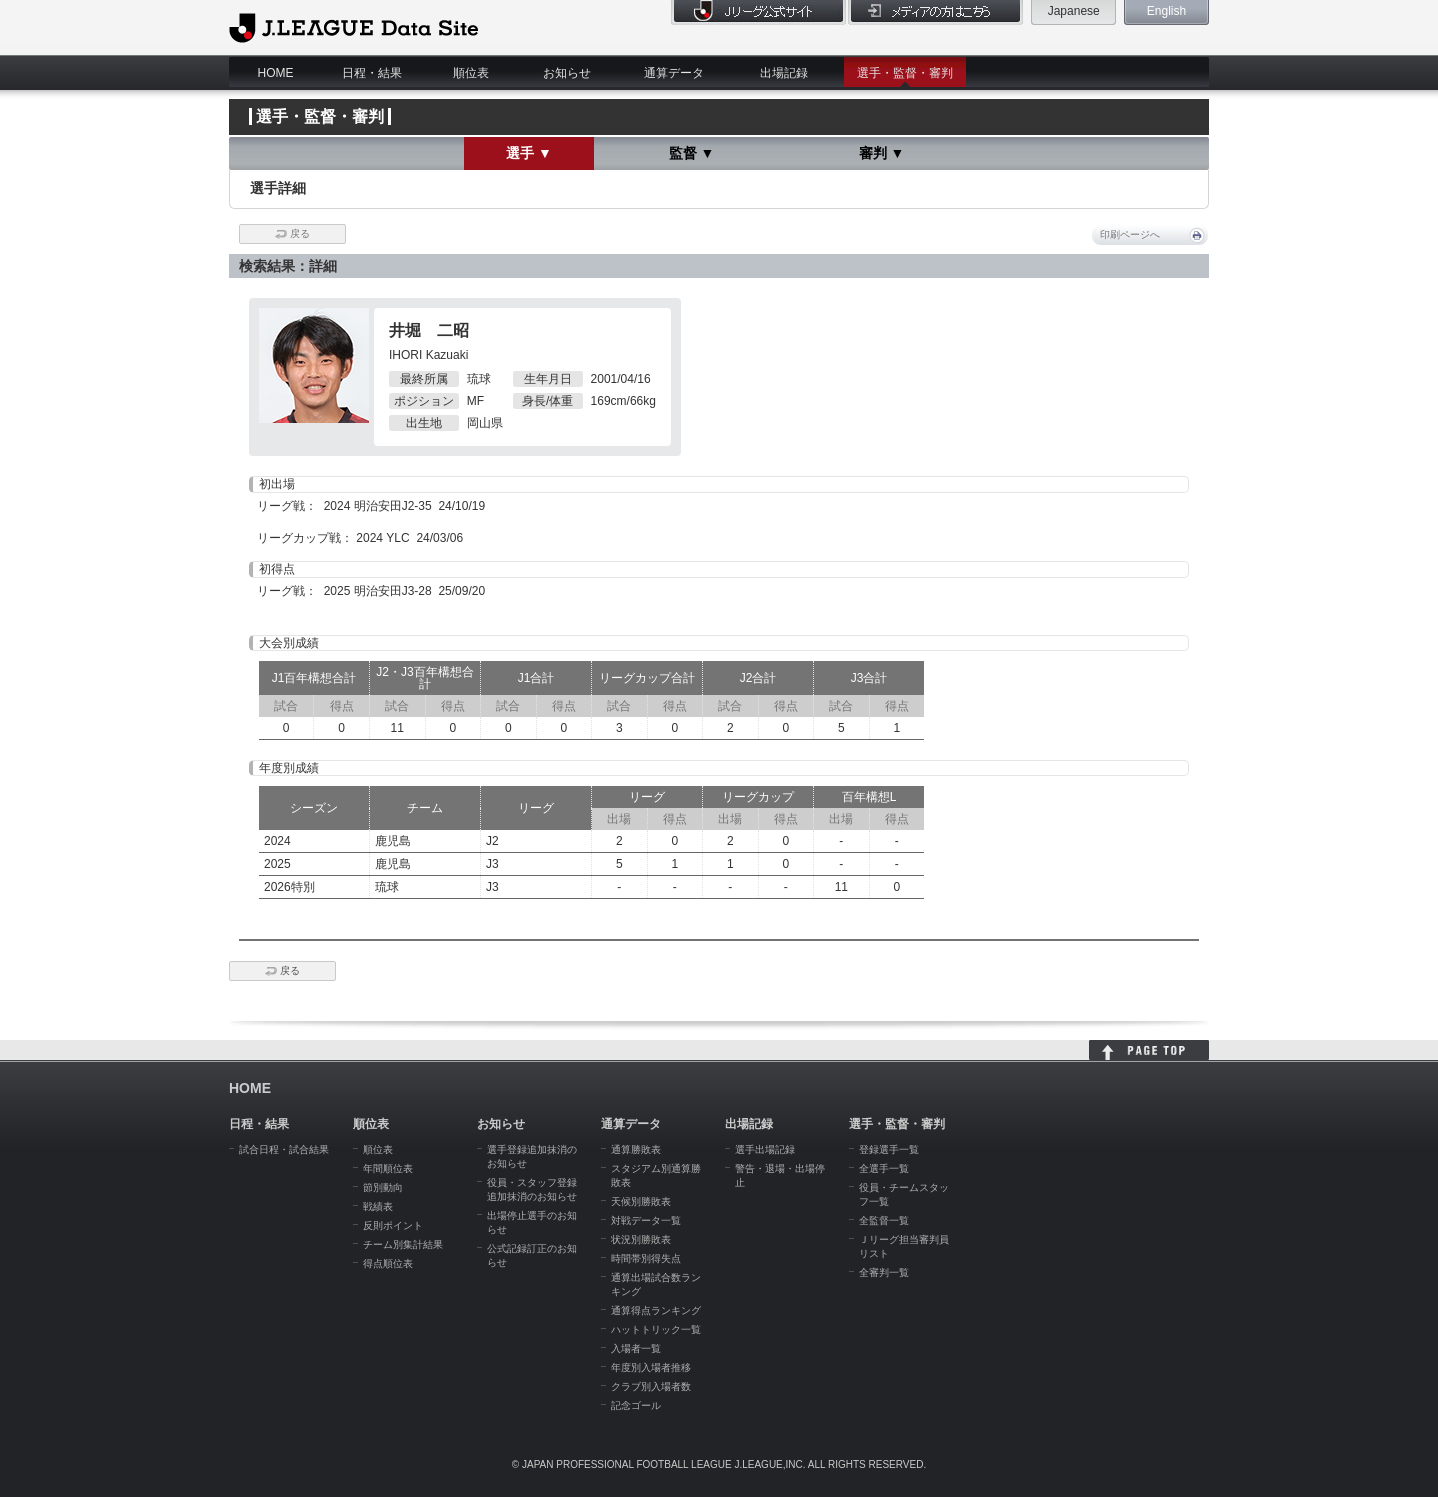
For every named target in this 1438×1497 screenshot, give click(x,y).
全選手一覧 (884, 1168)
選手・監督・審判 (905, 73)
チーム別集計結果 (403, 1244)
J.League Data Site (353, 27)
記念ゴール (636, 1405)
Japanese (1074, 11)
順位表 (471, 73)
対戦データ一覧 (646, 1220)
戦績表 (378, 1206)
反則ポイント (393, 1225)
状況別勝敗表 (641, 1239)
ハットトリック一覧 (656, 1329)
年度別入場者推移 (651, 1367)
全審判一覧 (884, 1272)
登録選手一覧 (889, 1149)
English (1166, 11)
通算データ (674, 73)
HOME (276, 73)
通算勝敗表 (636, 1149)
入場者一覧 (636, 1348)
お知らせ (567, 73)
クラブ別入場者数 (651, 1386)
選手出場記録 (765, 1149)
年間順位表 (388, 1168)
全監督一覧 (884, 1220)
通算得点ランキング (656, 1310)
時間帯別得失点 (646, 1258)
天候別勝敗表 (641, 1201)
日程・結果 (372, 73)
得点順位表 (388, 1263)
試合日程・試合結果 (284, 1149)
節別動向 (383, 1187)
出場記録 (784, 73)
